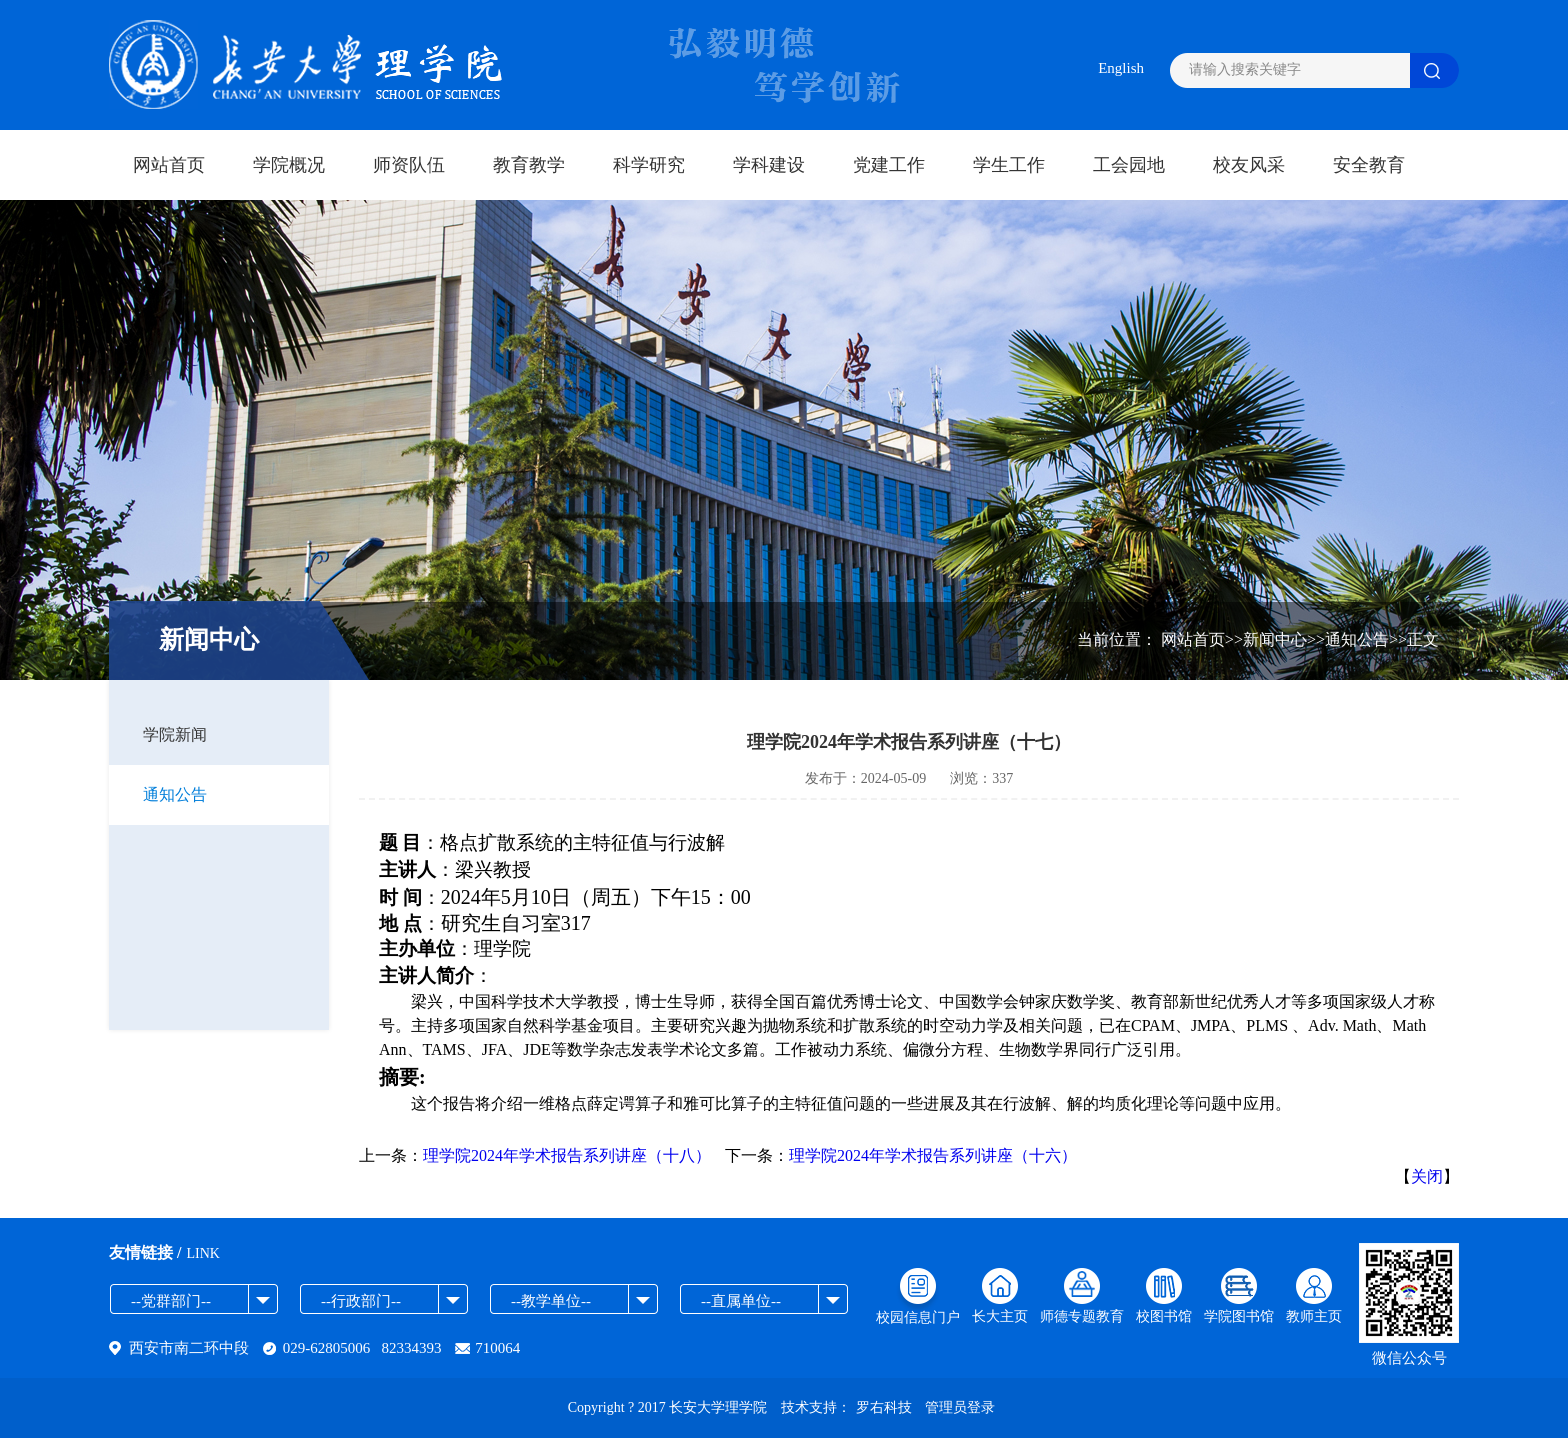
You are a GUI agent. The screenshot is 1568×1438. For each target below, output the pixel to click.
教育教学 (529, 165)
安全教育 (1369, 165)
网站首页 (169, 165)
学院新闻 (175, 734)
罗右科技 (884, 1407)
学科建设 (769, 165)
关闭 (1427, 1176)
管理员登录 (960, 1407)
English (1121, 68)
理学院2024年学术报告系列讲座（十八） (567, 1155)
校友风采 (1249, 165)
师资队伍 (409, 165)
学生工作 (1009, 165)
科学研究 (649, 165)
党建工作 (889, 165)
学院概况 (289, 165)
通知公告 (175, 794)
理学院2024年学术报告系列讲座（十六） (933, 1155)
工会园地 (1129, 165)
